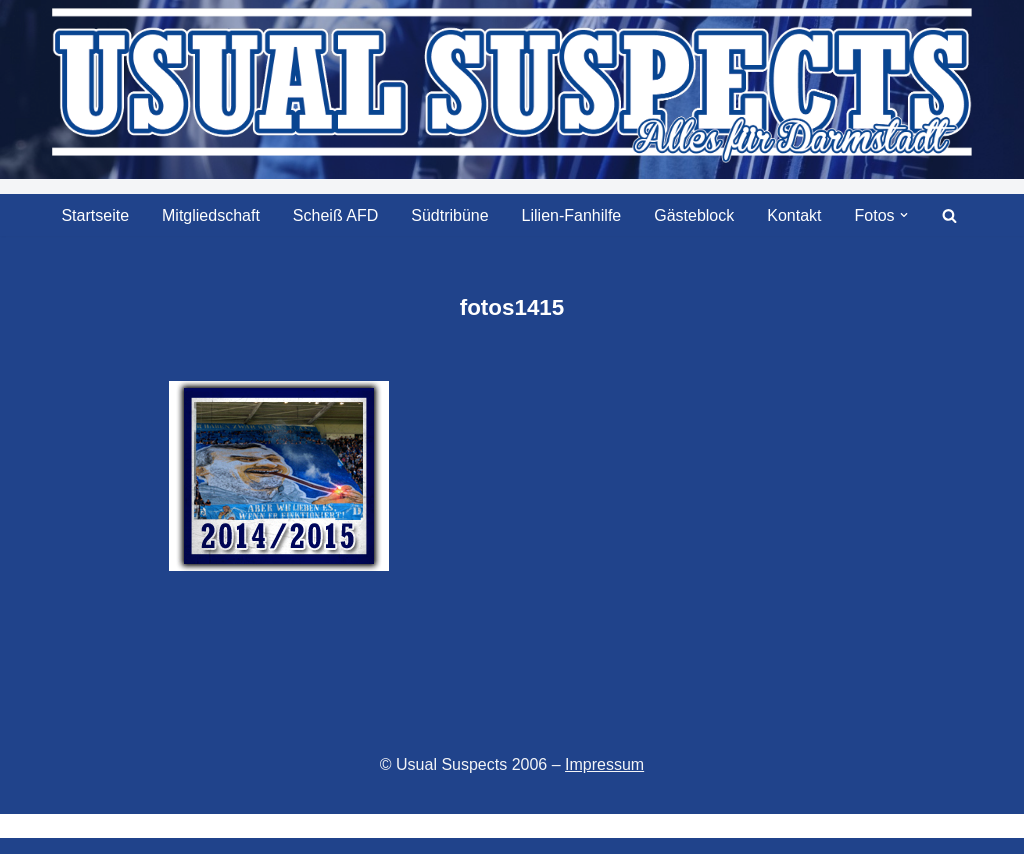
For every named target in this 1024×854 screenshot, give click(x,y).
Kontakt (794, 215)
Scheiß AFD (335, 215)
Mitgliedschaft (211, 215)
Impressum (604, 764)
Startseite (95, 215)
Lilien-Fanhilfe (572, 215)
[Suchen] (949, 215)
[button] (904, 215)
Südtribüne (449, 215)
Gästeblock (694, 215)
